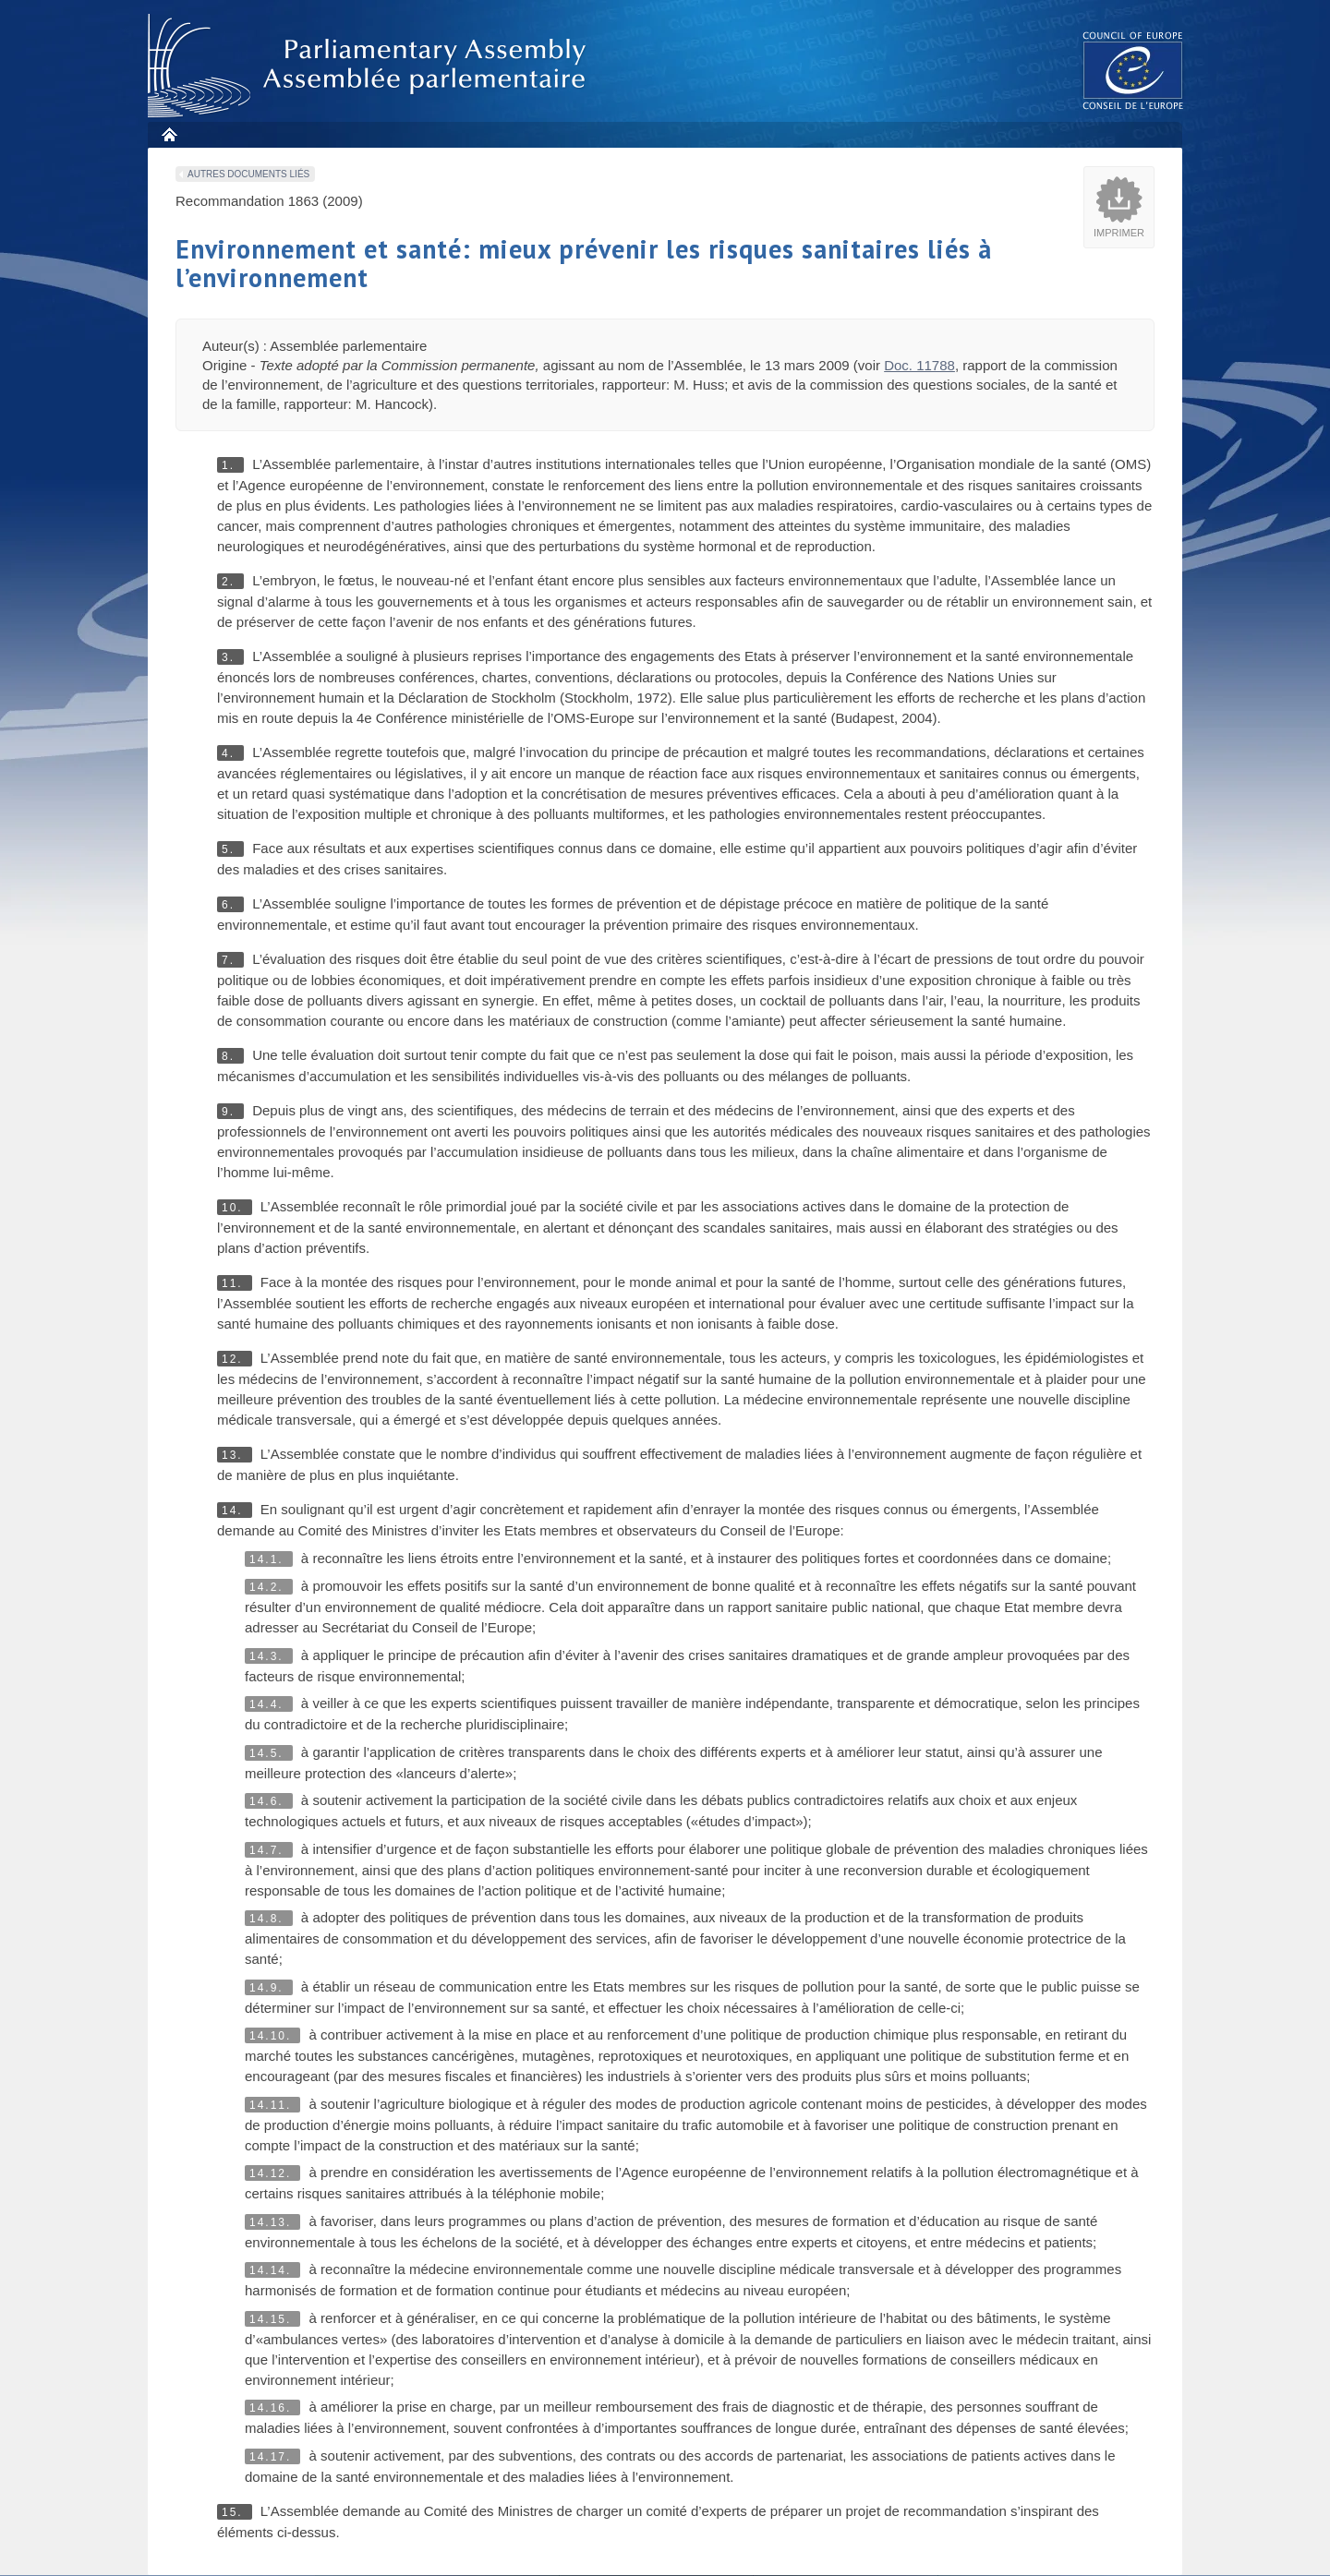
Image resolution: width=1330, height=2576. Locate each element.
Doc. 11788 (919, 365)
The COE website (1133, 69)
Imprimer (1119, 232)
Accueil (168, 134)
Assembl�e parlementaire (370, 66)
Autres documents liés (248, 174)
